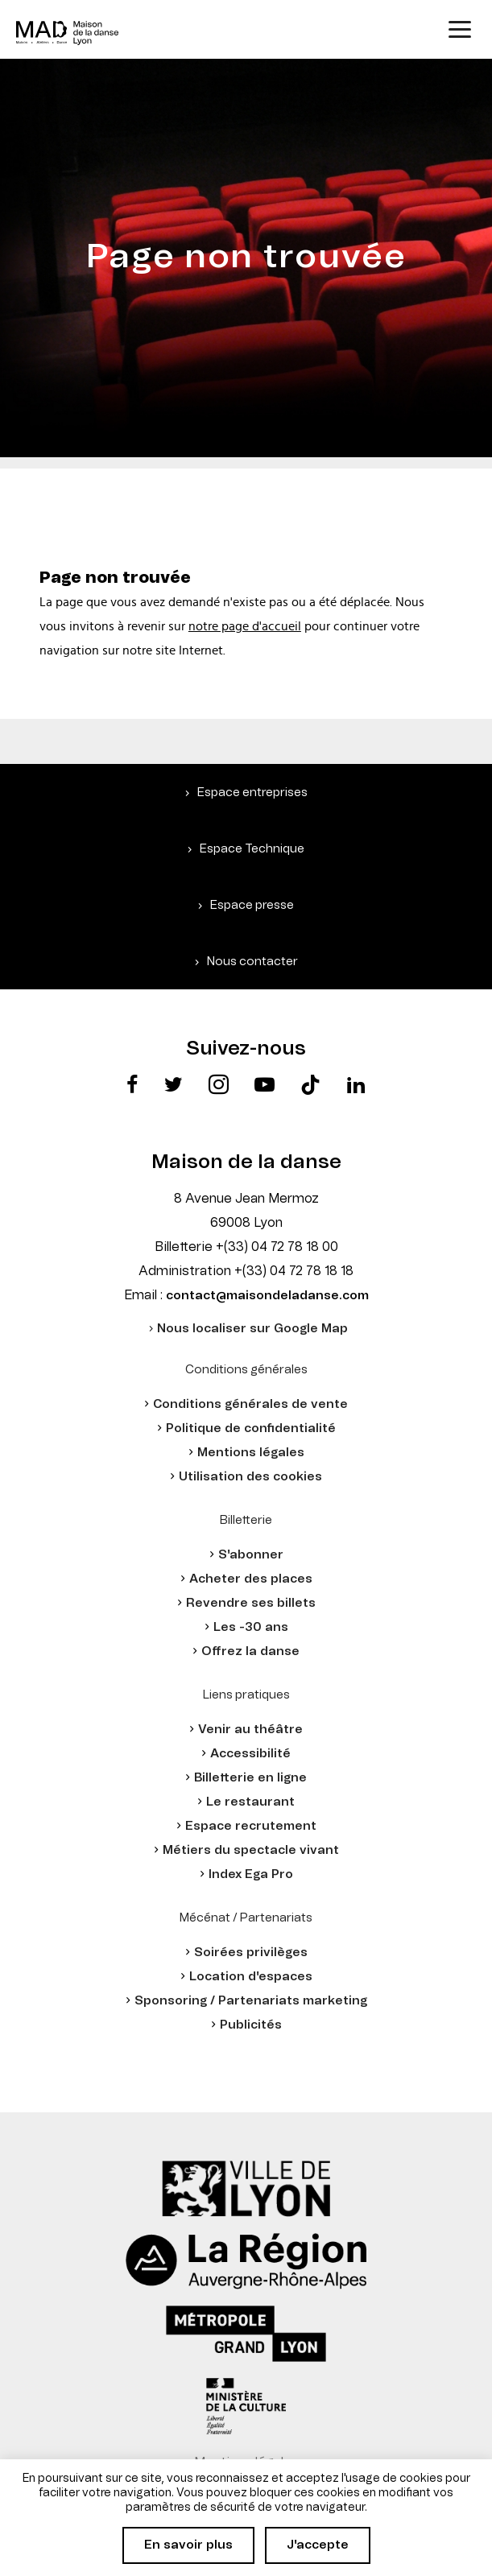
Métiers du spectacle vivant (251, 1850)
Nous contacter (252, 962)
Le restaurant (250, 1802)
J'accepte (318, 2545)
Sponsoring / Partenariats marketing (250, 2001)
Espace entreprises (252, 792)
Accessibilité (250, 1754)
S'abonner (250, 1555)
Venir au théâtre (250, 1730)
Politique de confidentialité (251, 1428)
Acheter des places (250, 1579)
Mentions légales (250, 1453)
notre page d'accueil (244, 626)
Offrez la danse (250, 1651)
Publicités (251, 2025)
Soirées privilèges (251, 1952)
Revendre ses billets (251, 1603)
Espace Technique (252, 849)
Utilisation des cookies (250, 1477)
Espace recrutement (250, 1826)
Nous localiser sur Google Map (252, 1329)
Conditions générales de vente (250, 1404)
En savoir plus (188, 2545)
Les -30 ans (250, 1627)
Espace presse (252, 905)
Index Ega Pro (251, 1874)
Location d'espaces (250, 1977)
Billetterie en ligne (250, 1778)
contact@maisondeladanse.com (267, 1296)
